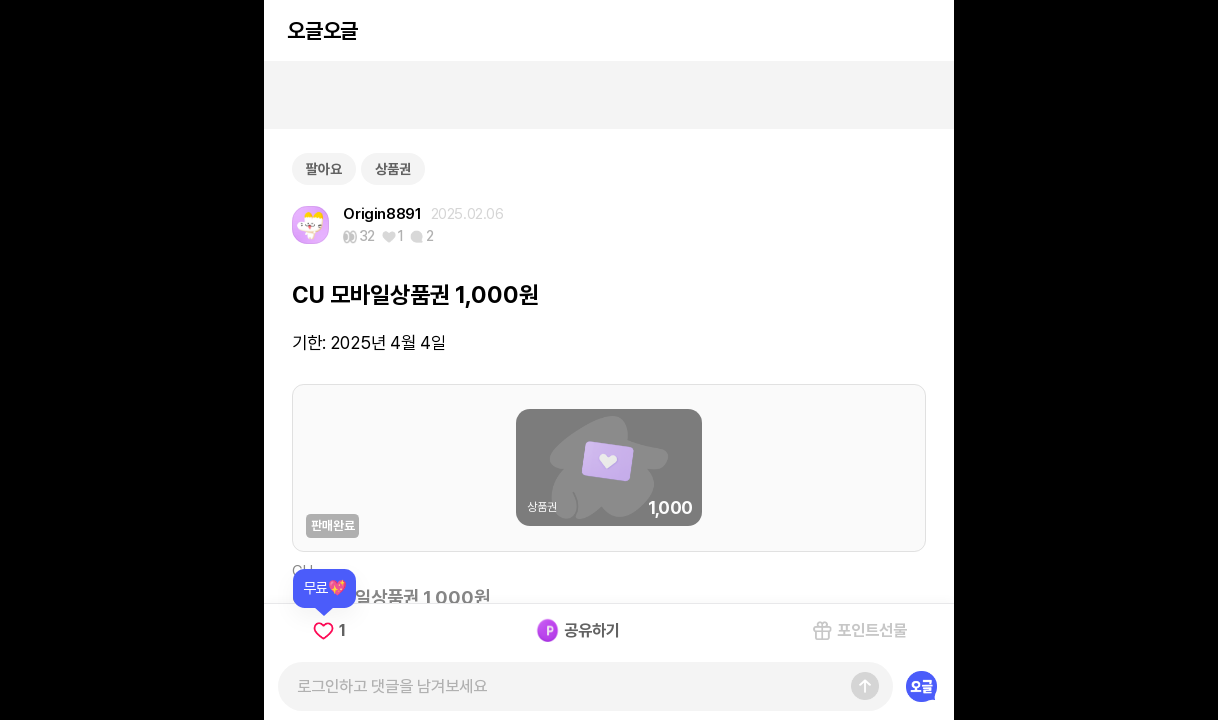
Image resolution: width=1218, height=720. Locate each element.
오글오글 (322, 30)
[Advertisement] (609, 95)
